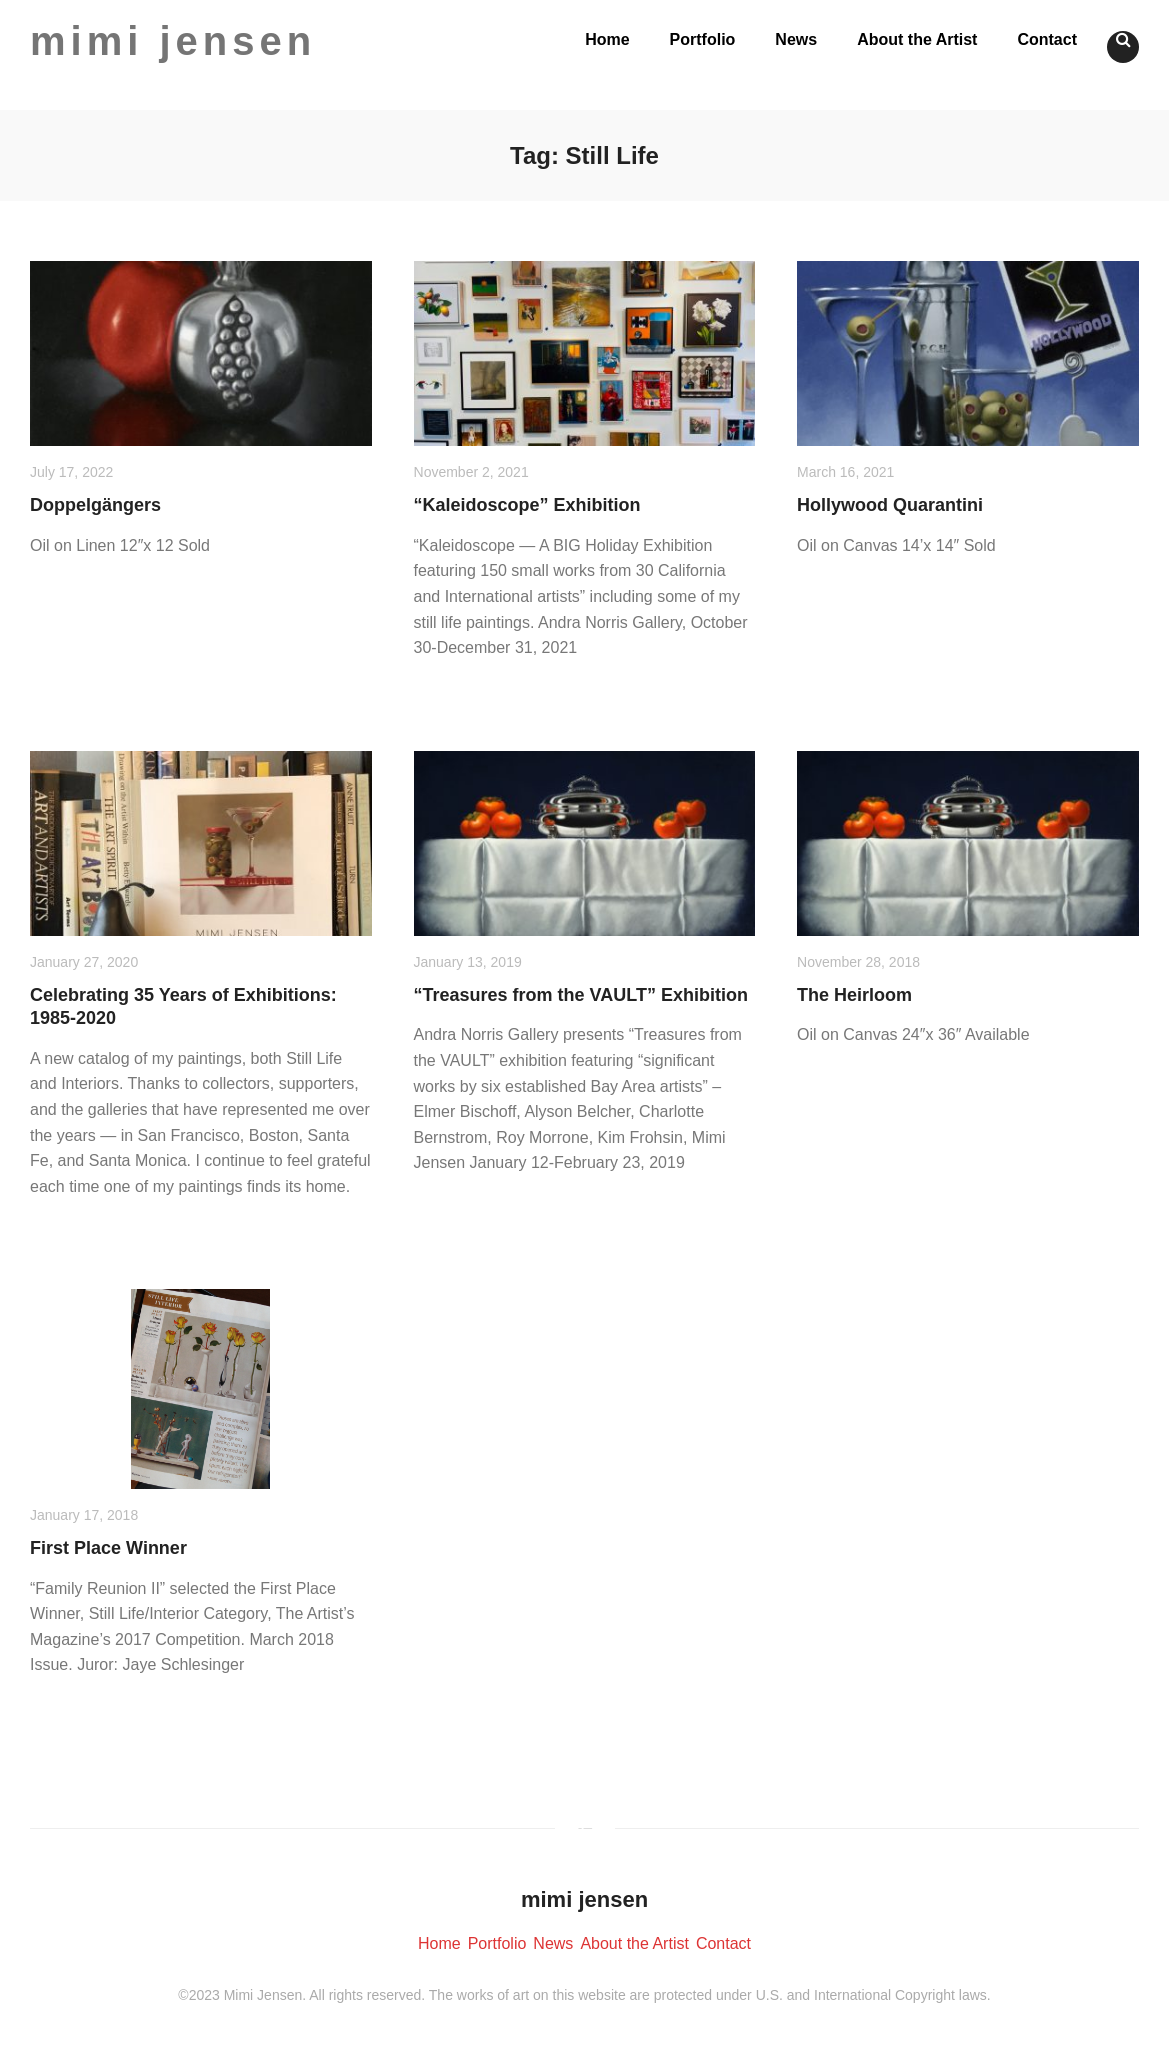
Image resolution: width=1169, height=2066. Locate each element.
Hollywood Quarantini (890, 505)
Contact (1047, 39)
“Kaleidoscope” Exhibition (527, 505)
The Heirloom (854, 995)
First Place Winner (108, 1548)
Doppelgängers (95, 505)
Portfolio (703, 39)
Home (607, 39)
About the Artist (917, 39)
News (796, 39)
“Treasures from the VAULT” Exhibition (581, 995)
